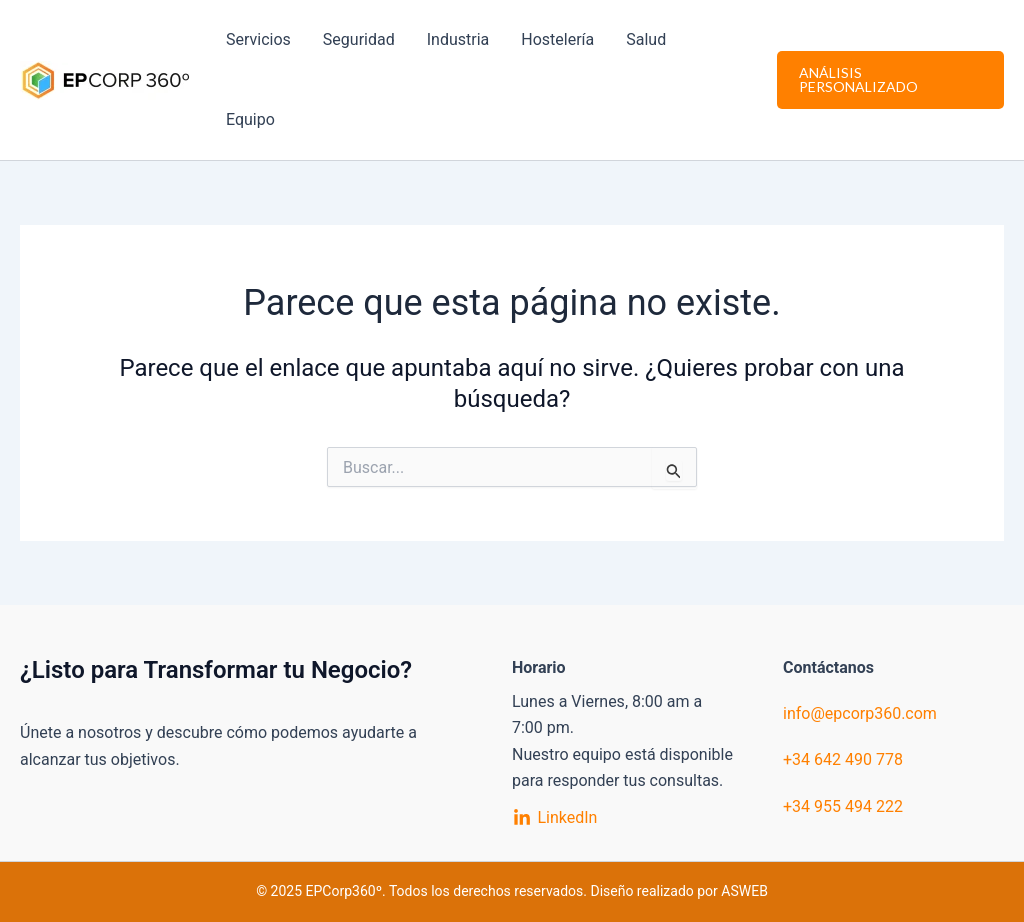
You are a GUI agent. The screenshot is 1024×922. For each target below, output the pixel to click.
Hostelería (557, 39)
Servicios (258, 39)
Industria (458, 39)
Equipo (250, 119)
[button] (890, 80)
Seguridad (359, 39)
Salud (646, 39)
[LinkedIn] (555, 818)
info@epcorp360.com (860, 713)
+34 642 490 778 (843, 759)
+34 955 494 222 (843, 806)
